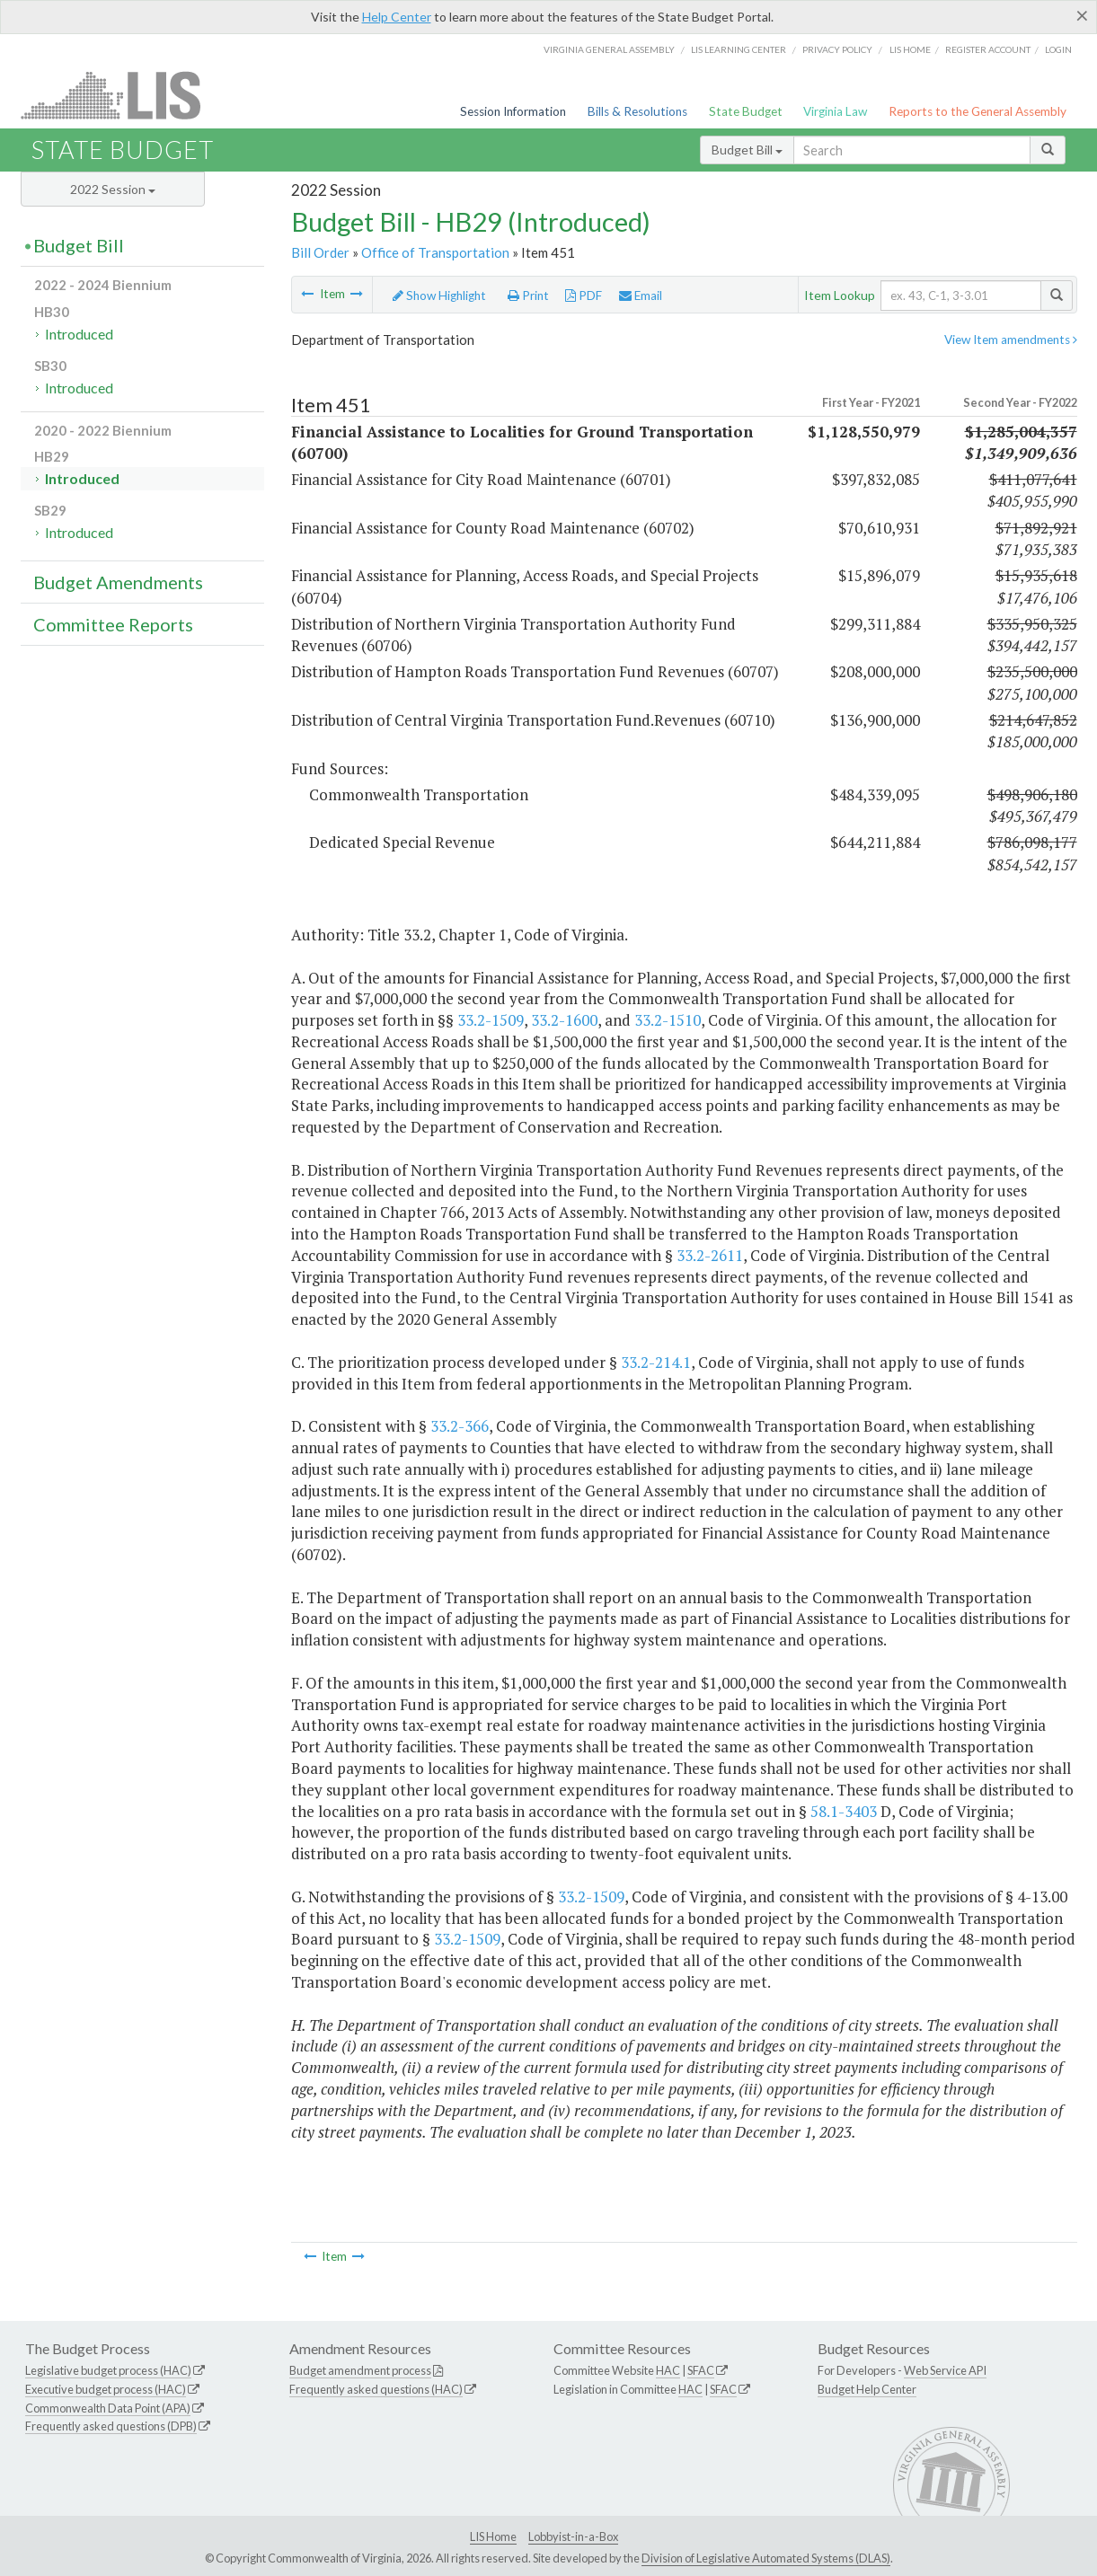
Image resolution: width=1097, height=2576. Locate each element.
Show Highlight (439, 295)
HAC (668, 2370)
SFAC (700, 2370)
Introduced (79, 333)
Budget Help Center (867, 2389)
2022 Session (112, 189)
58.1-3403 (843, 1811)
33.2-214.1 (656, 1362)
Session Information (513, 111)
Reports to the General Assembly (977, 111)
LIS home (910, 49)
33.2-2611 (710, 1255)
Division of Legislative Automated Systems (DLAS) (765, 2558)
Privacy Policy (837, 49)
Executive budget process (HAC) (105, 2389)
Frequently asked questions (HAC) (376, 2389)
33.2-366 (459, 1426)
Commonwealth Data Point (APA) (107, 2408)
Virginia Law (835, 111)
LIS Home (493, 2536)
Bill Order (320, 252)
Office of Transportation (435, 252)
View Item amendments (1010, 339)
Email (640, 295)
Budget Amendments (118, 582)
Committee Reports (113, 624)
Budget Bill (747, 149)
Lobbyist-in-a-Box (573, 2536)
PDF (583, 295)
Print (528, 295)
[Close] (1082, 15)
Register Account (988, 49)
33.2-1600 (564, 1020)
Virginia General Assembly (609, 49)
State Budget (746, 111)
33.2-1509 (490, 1020)
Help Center (396, 16)
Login (1058, 49)
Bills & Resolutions (637, 111)
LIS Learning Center (738, 49)
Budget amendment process (360, 2370)
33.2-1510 (667, 1020)
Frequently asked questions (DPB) (111, 2426)
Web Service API (945, 2370)
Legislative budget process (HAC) (108, 2370)
